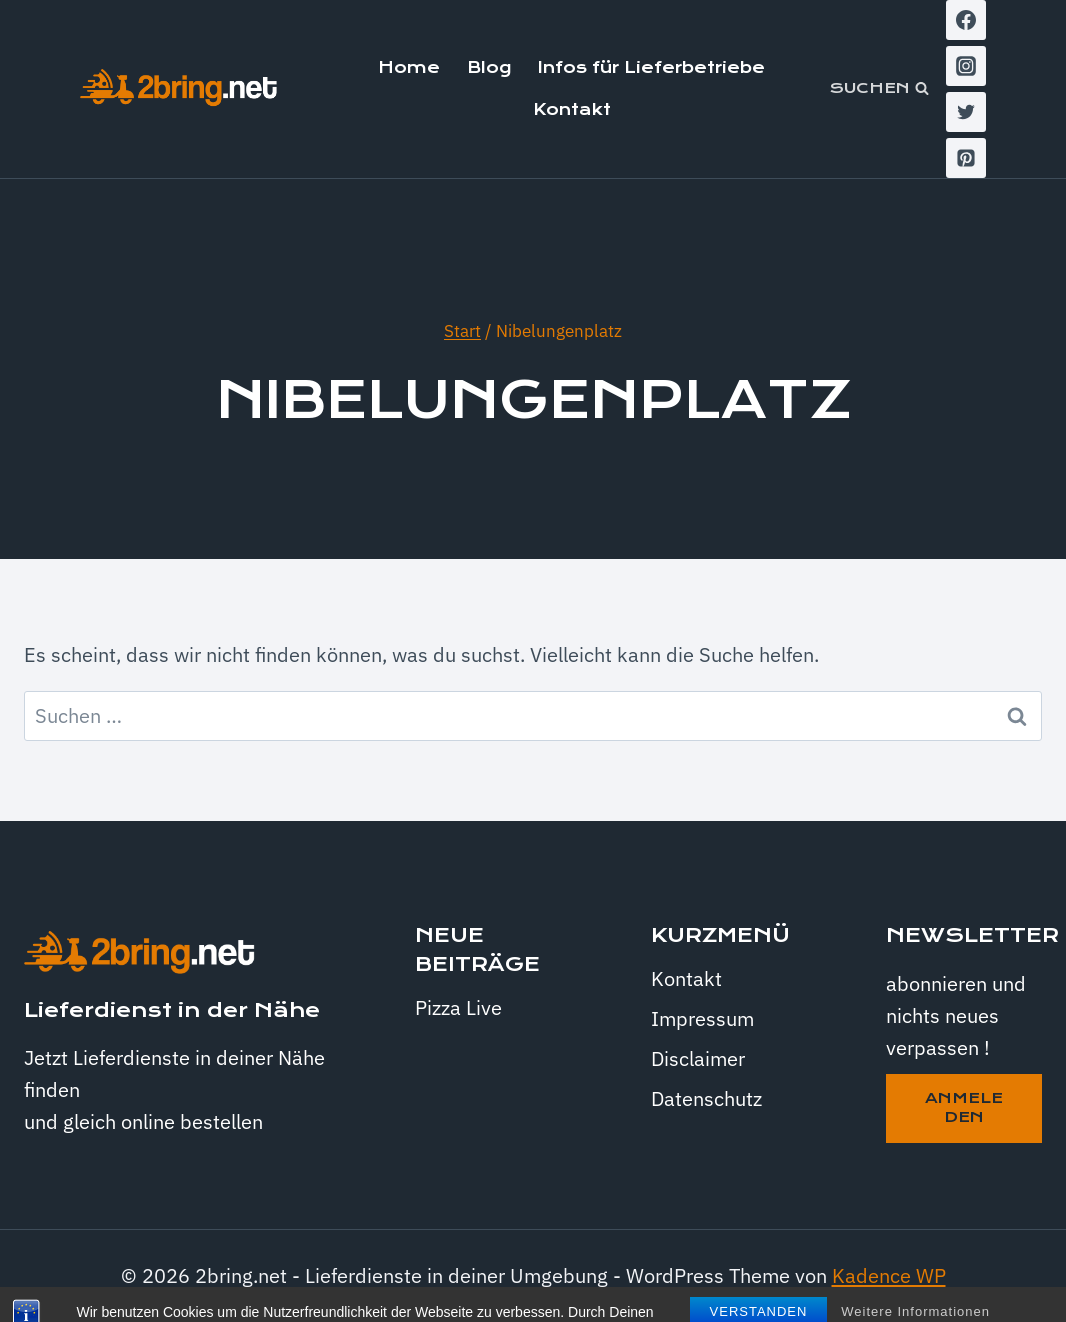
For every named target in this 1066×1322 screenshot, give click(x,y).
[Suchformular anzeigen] (879, 89)
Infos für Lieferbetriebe (651, 67)
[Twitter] (966, 112)
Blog (489, 67)
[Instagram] (966, 66)
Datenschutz (706, 1098)
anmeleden (964, 1108)
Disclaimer (698, 1058)
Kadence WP (889, 1275)
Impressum (702, 1018)
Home (409, 67)
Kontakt (572, 109)
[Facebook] (966, 20)
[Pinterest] (966, 158)
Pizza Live (458, 1007)
